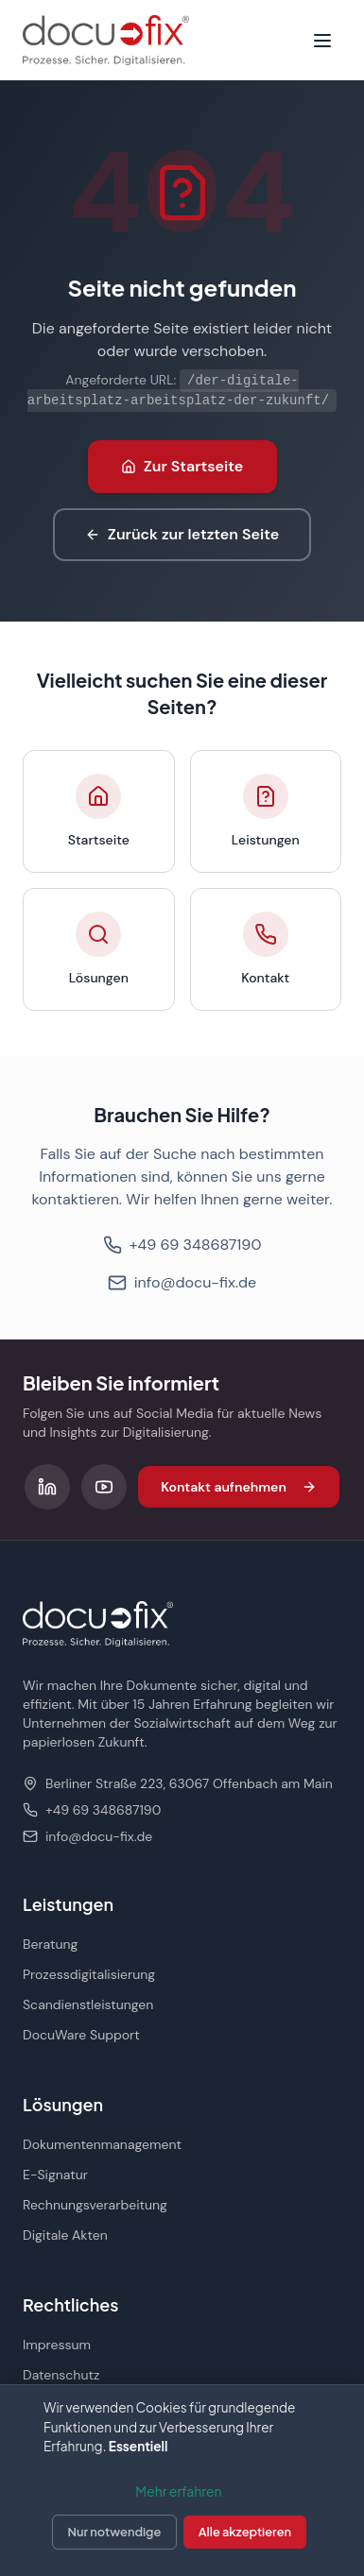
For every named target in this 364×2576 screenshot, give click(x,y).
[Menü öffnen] (322, 41)
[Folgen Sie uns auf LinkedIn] (47, 1487)
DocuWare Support (81, 2034)
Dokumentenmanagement (102, 2144)
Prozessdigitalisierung (89, 1974)
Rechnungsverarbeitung (95, 2204)
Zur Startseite (182, 466)
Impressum (57, 2344)
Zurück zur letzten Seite (182, 534)
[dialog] (182, 2480)
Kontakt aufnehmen (239, 1486)
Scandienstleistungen (88, 2004)
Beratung (50, 1944)
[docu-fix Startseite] (106, 40)
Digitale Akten (65, 2234)
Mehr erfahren (178, 2490)
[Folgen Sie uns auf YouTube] (104, 1487)
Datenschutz (61, 2374)
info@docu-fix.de (182, 1282)
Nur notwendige (115, 2531)
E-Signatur (55, 2174)
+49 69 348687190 (182, 1244)
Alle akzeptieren (245, 2531)
